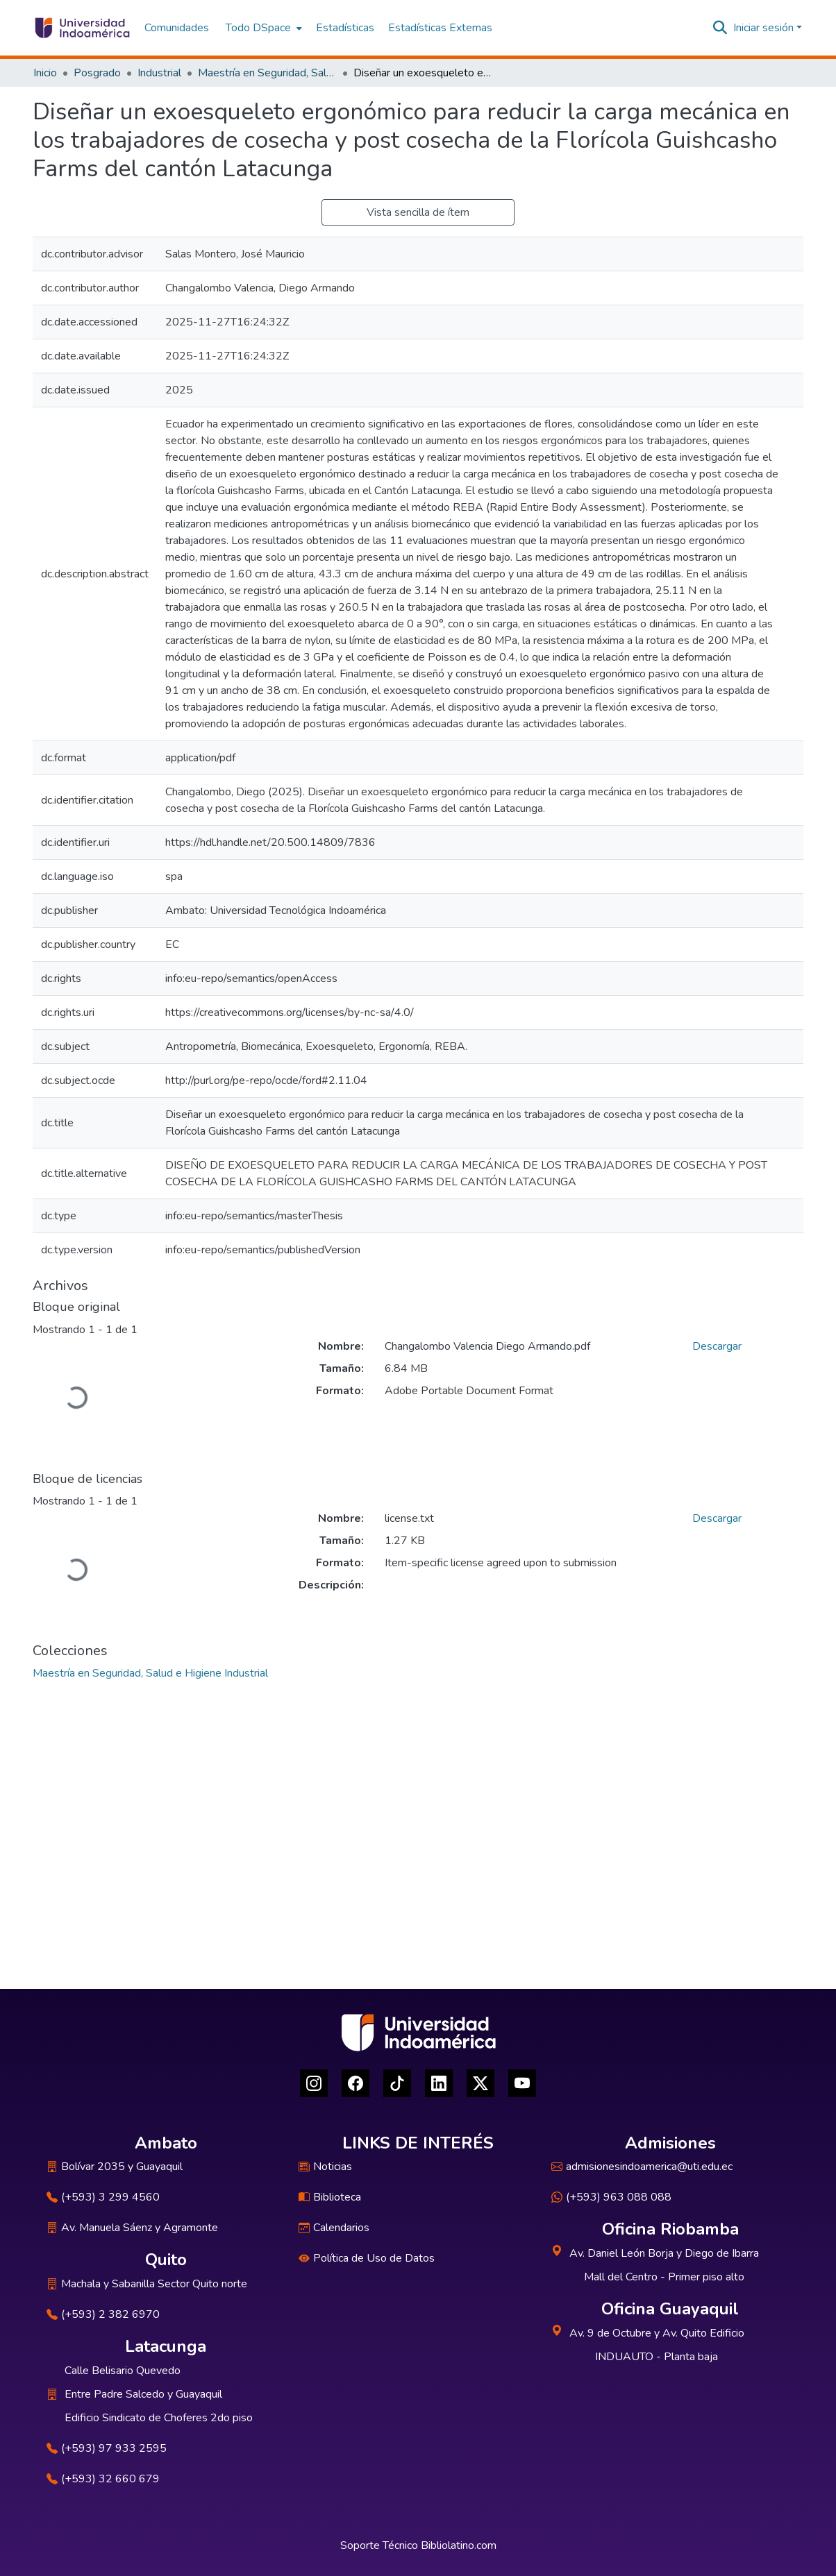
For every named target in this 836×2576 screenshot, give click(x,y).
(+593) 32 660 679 (103, 2478)
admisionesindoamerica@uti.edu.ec (642, 2166)
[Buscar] (720, 27)
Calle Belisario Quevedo (123, 2370)
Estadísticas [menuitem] (345, 27)
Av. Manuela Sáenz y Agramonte (132, 2227)
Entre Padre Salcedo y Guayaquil (143, 2394)
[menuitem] (262, 27)
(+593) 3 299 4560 (103, 2197)
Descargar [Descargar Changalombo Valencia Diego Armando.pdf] (717, 1346)
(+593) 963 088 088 (611, 2197)
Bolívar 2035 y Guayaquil (115, 2166)
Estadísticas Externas (440, 27)
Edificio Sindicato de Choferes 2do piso (159, 2417)
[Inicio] (82, 28)
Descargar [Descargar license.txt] (717, 1518)
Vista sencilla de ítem (418, 212)
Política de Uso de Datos (367, 2258)
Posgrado (97, 72)
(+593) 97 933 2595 (107, 2448)
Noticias (325, 2166)
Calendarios (334, 2227)
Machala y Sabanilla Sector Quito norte (147, 2283)
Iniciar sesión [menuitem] (763, 27)
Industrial (159, 72)
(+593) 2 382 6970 (103, 2314)
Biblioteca (330, 2197)
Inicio (45, 72)
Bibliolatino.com (458, 2545)
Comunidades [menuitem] (176, 27)
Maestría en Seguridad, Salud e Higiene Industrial (267, 72)
